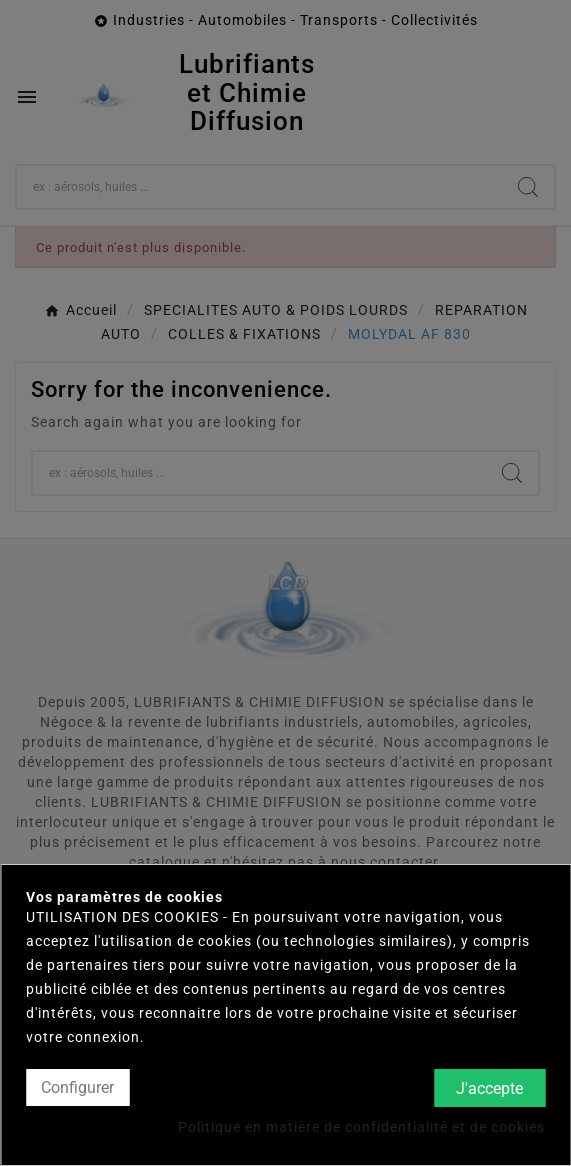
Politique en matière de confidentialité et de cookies (361, 1127)
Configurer (77, 1087)
